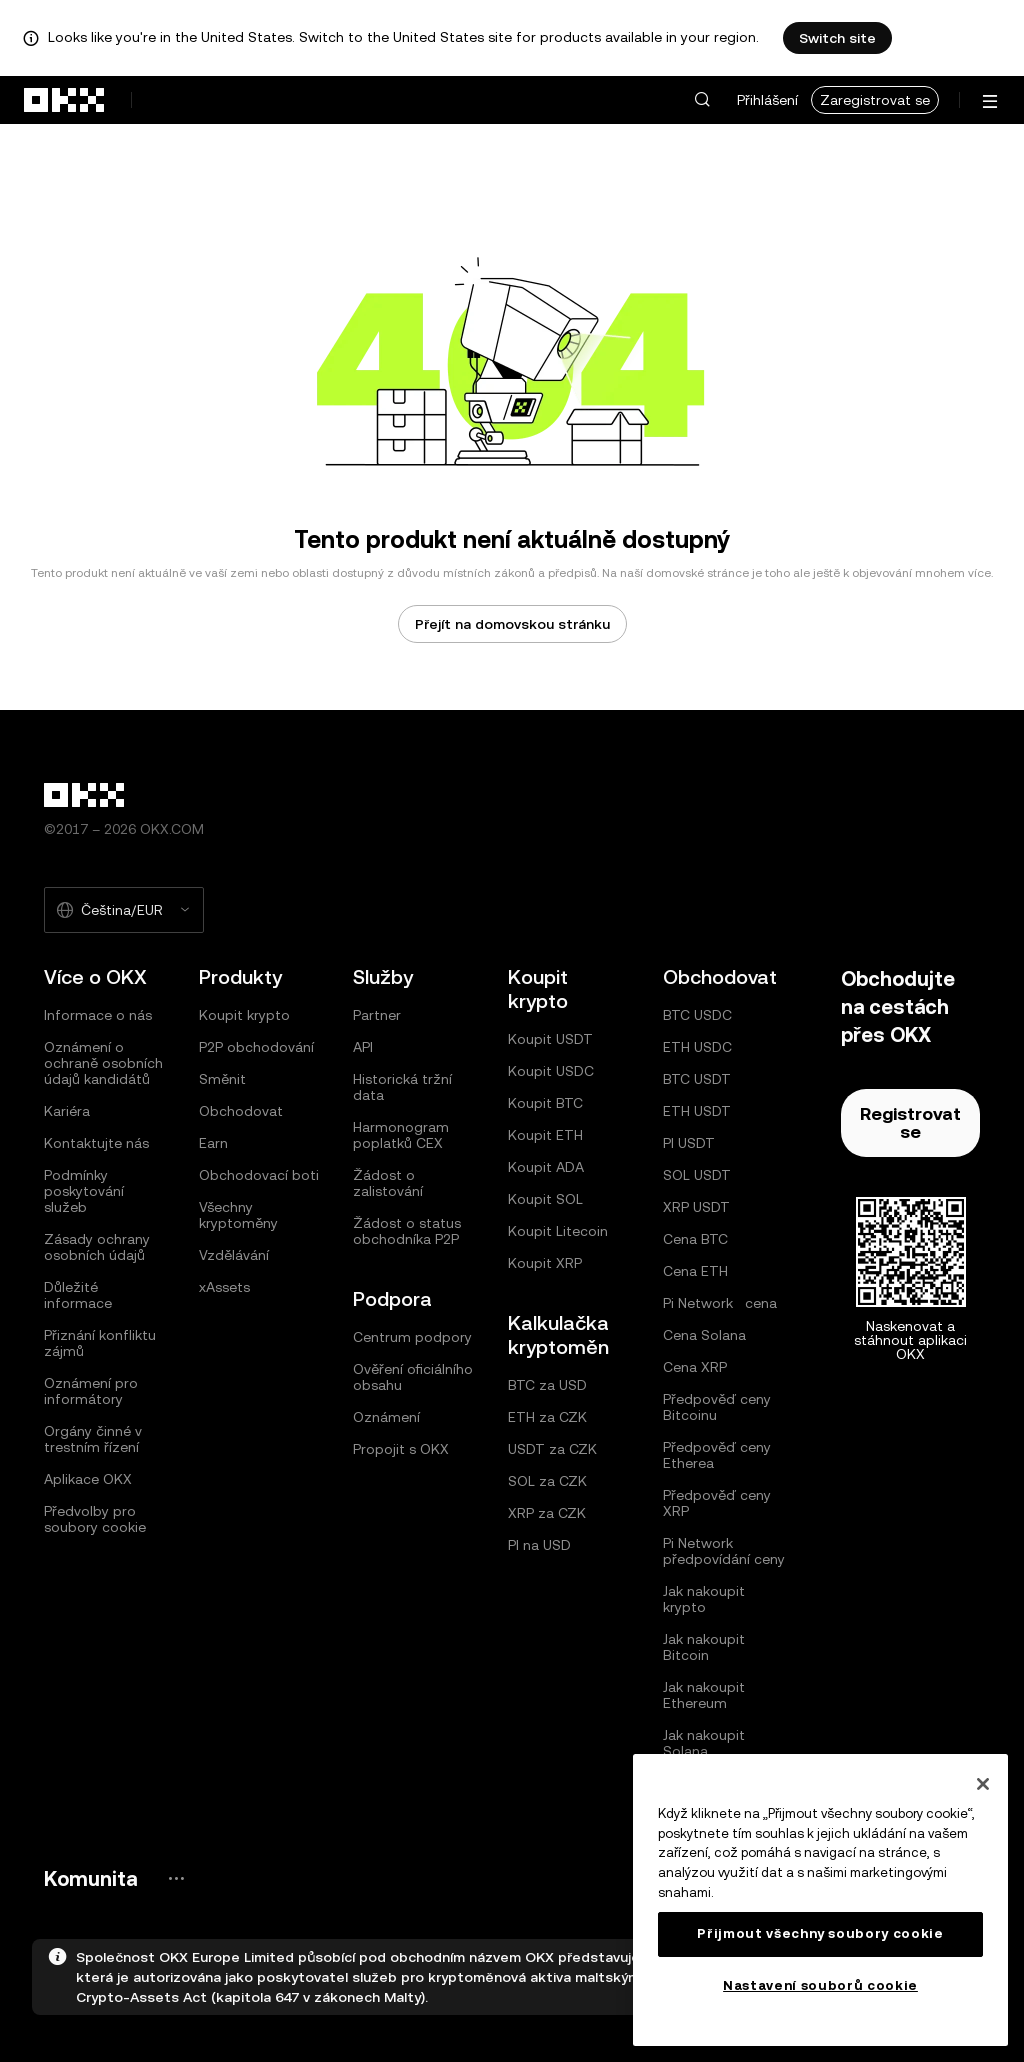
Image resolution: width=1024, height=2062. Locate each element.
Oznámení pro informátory (91, 1391)
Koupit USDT (550, 1039)
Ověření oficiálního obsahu (413, 1377)
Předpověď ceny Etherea (717, 1455)
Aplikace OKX (88, 1479)
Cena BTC (695, 1239)
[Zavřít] (983, 1784)
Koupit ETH (545, 1135)
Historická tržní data (402, 1087)
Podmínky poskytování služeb (84, 1191)
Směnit (222, 1079)
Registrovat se (910, 1122)
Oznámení (386, 1417)
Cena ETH (695, 1271)
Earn (213, 1143)
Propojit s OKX (401, 1449)
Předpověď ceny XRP (717, 1503)
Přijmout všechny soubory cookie (820, 1933)
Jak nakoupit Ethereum (704, 1695)
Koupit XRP (545, 1263)
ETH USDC (697, 1047)
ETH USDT (697, 1111)
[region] (820, 1900)
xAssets (224, 1287)
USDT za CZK (552, 1449)
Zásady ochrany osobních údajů (97, 1247)
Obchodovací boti (259, 1175)
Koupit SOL (545, 1199)
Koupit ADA (546, 1167)
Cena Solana (704, 1335)
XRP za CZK (547, 1513)
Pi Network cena (720, 1303)
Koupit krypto (244, 1015)
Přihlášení (767, 100)
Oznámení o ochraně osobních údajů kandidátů (103, 1063)
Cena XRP (695, 1367)
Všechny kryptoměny (238, 1215)
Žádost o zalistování (388, 1183)
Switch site (837, 38)
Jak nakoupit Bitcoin (704, 1647)
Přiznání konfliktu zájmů (100, 1343)
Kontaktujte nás (96, 1143)
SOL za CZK (547, 1481)
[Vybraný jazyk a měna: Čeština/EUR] (124, 910)
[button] (702, 100)
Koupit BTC (545, 1103)
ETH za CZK (547, 1417)
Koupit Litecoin (558, 1231)
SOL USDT (697, 1175)
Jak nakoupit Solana (704, 1743)
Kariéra (67, 1111)
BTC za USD (547, 1385)
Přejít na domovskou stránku (512, 624)
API (363, 1047)
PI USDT (689, 1143)
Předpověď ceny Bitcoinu (717, 1407)
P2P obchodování (256, 1047)
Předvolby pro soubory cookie (95, 1519)
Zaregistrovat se (875, 100)
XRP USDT (696, 1207)
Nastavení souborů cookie (820, 1985)
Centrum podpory (412, 1337)
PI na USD (539, 1545)
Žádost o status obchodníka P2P (407, 1231)
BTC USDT (697, 1079)
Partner (377, 1015)
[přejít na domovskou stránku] (65, 100)
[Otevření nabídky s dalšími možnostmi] (990, 101)
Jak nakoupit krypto (704, 1599)
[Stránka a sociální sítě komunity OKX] (176, 1878)
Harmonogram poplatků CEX (401, 1135)
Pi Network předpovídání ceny (724, 1551)
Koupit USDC (551, 1071)
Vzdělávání (234, 1255)
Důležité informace (78, 1295)
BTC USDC (697, 1015)
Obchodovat (241, 1111)
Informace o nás (98, 1015)
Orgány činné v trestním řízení (93, 1439)
